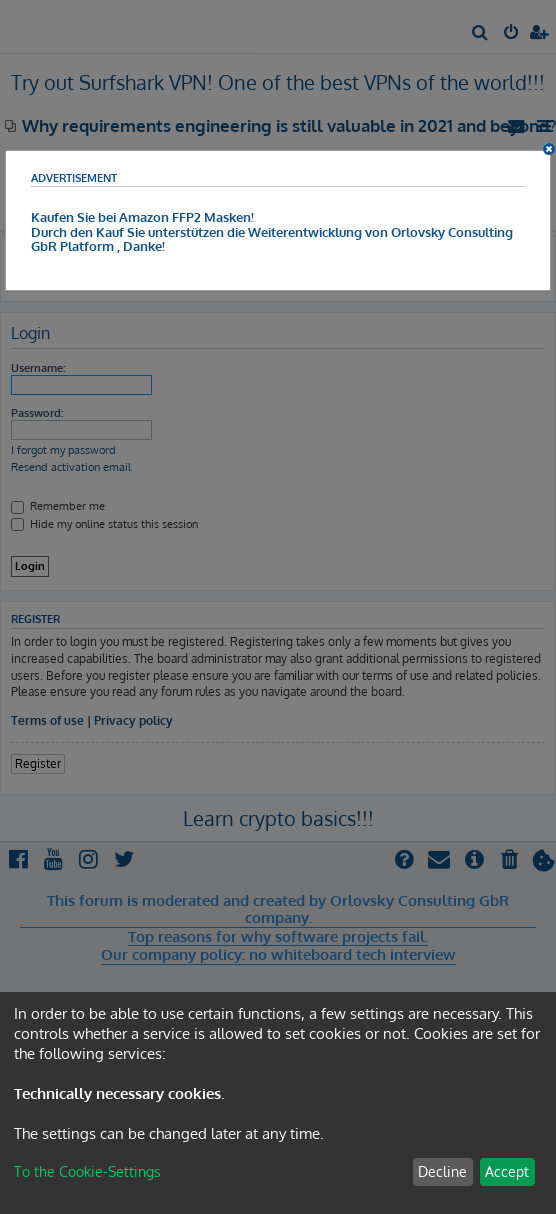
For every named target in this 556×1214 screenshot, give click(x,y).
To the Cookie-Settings (87, 1171)
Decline (442, 1171)
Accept (507, 1171)
